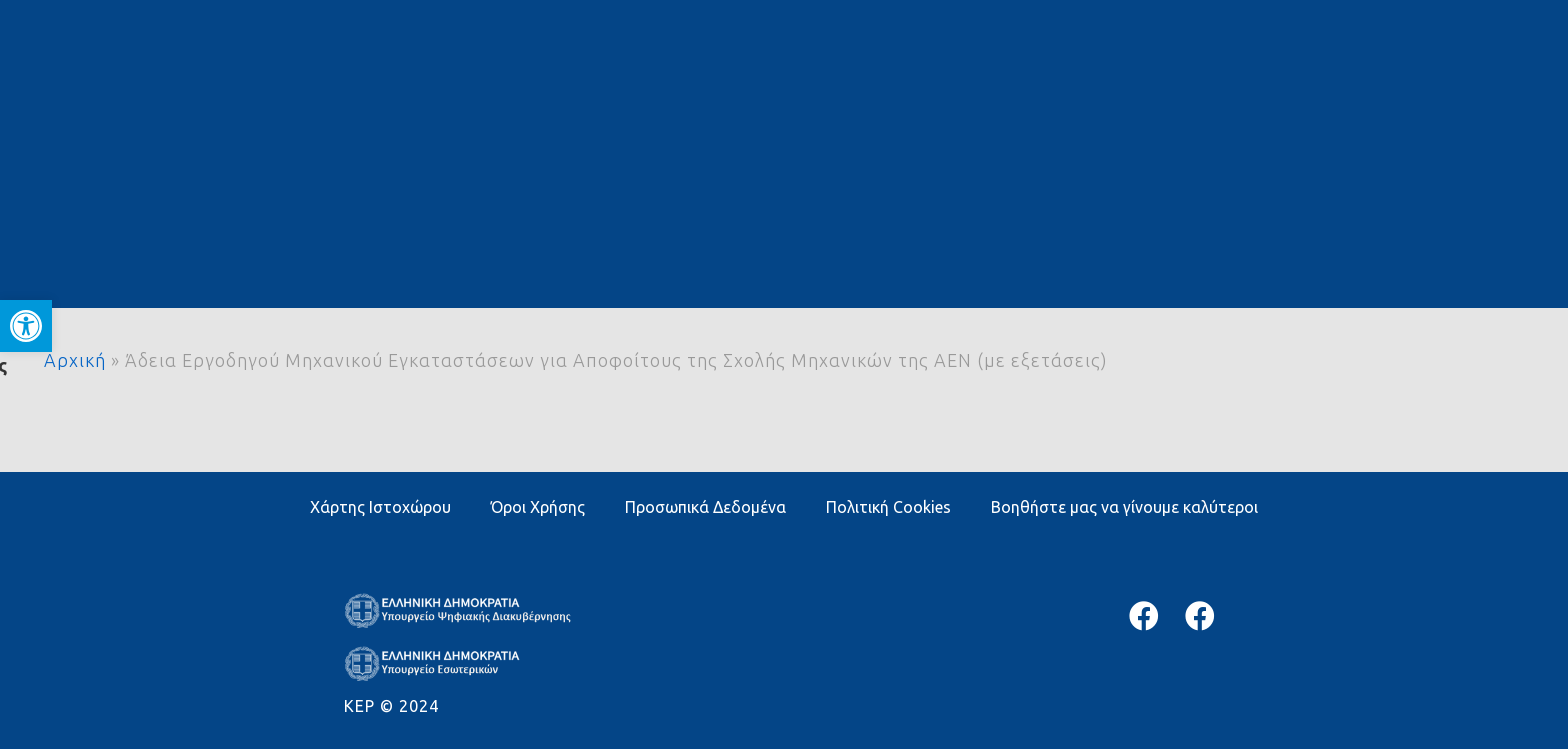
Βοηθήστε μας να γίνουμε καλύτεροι (1124, 507)
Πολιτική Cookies (888, 507)
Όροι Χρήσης (538, 507)
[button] (26, 326)
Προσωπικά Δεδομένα (705, 507)
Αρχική (75, 360)
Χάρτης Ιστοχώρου (380, 507)
